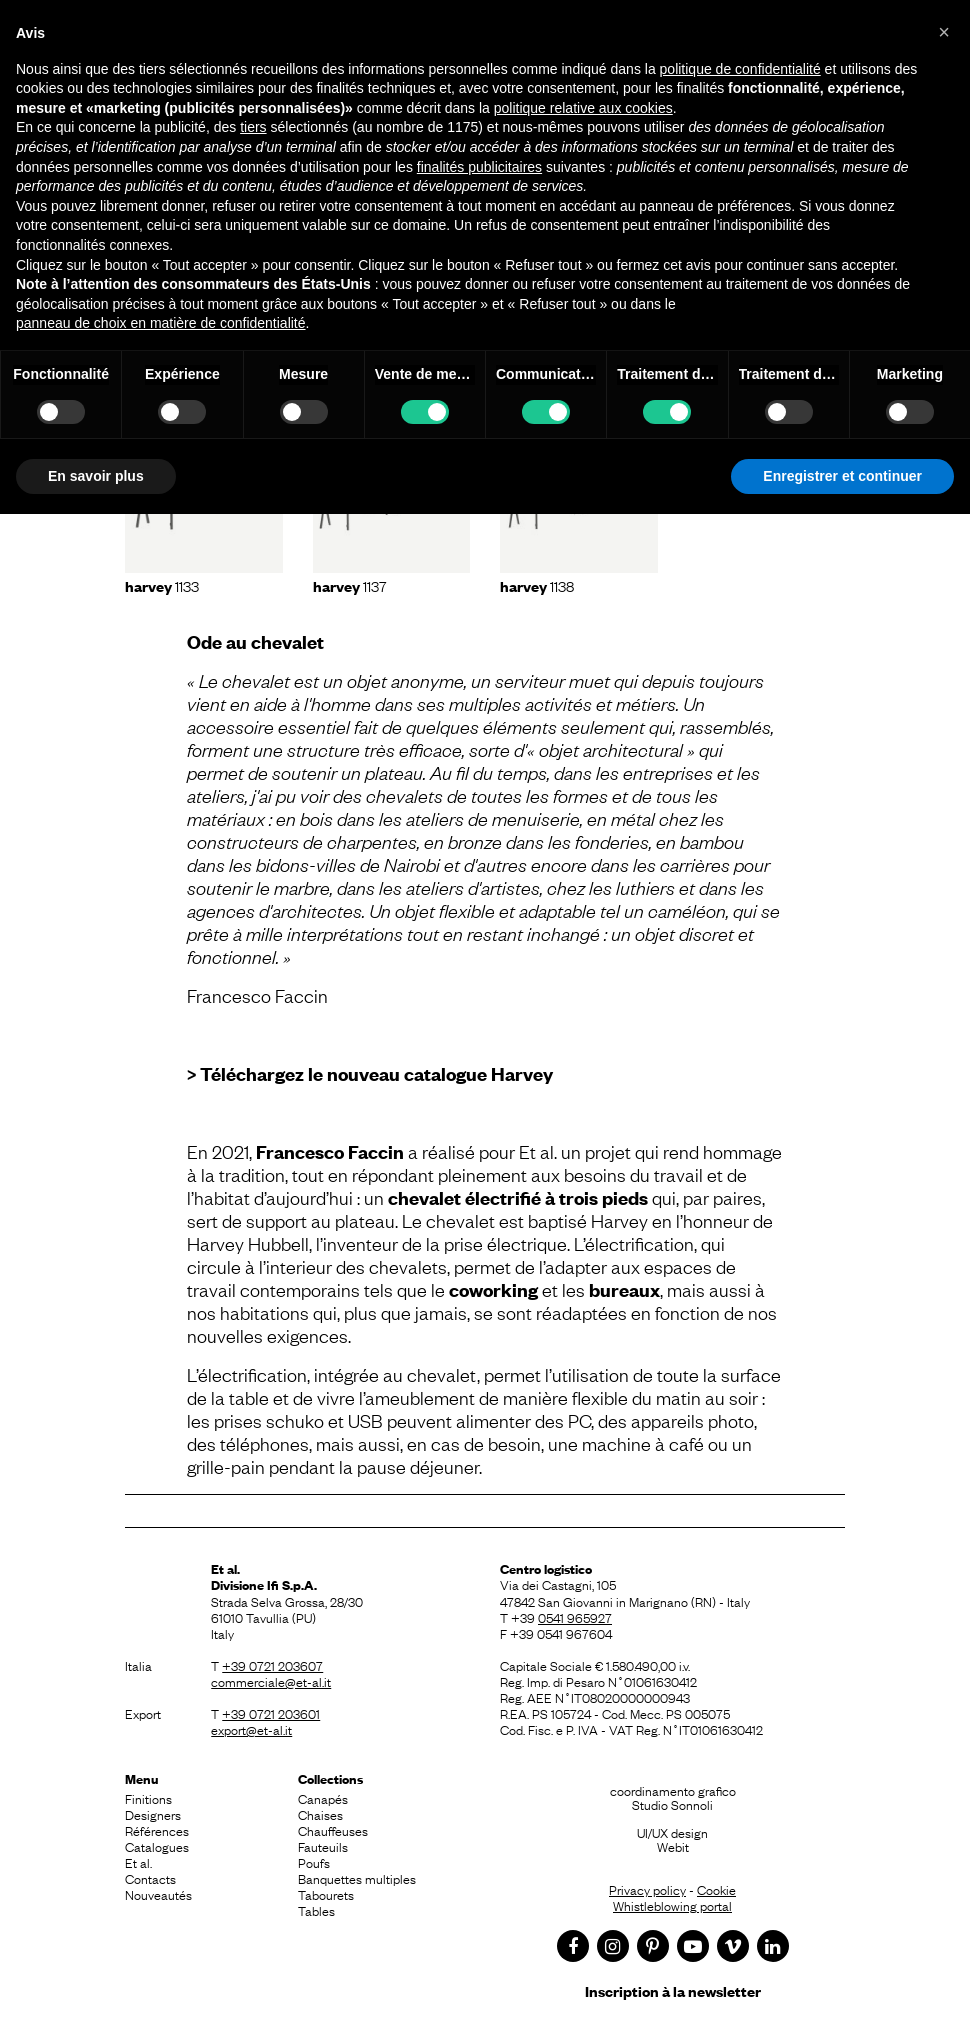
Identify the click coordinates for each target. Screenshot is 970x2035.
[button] (944, 32)
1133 (162, 585)
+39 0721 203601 (271, 1713)
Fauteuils (323, 1846)
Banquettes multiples (357, 1878)
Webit (673, 1846)
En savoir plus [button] (96, 476)
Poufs (314, 1862)
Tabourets (326, 1894)
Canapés (323, 1798)
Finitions (148, 1798)
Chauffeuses (333, 1830)
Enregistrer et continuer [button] (842, 476)
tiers (253, 127)
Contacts (150, 1878)
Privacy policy (647, 1889)
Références (157, 1830)
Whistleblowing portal (672, 1905)
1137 (350, 585)
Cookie (716, 1889)
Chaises (320, 1814)
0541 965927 (575, 1617)
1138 (537, 585)
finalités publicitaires (479, 167)
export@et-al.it (251, 1729)
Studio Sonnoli (672, 1804)
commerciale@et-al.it (271, 1681)
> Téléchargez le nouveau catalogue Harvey (370, 1073)
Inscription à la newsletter (673, 1990)
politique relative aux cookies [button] (583, 108)
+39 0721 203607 (272, 1665)
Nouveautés (158, 1894)
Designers (153, 1814)
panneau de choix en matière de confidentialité (161, 323)
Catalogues (157, 1846)
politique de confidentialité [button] (740, 69)
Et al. (138, 1862)
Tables (316, 1910)
